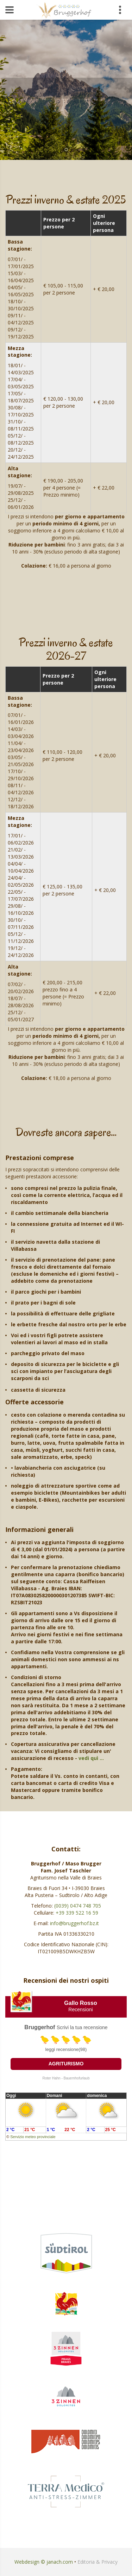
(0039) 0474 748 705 (77, 1905)
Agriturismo (66, 2063)
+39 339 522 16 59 (77, 1912)
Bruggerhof (39, 2027)
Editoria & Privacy (97, 2561)
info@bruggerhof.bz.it (74, 1923)
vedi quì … (91, 1758)
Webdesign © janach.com (43, 2561)
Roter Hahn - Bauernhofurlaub (66, 2078)
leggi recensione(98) (66, 2049)
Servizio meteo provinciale (32, 2137)
